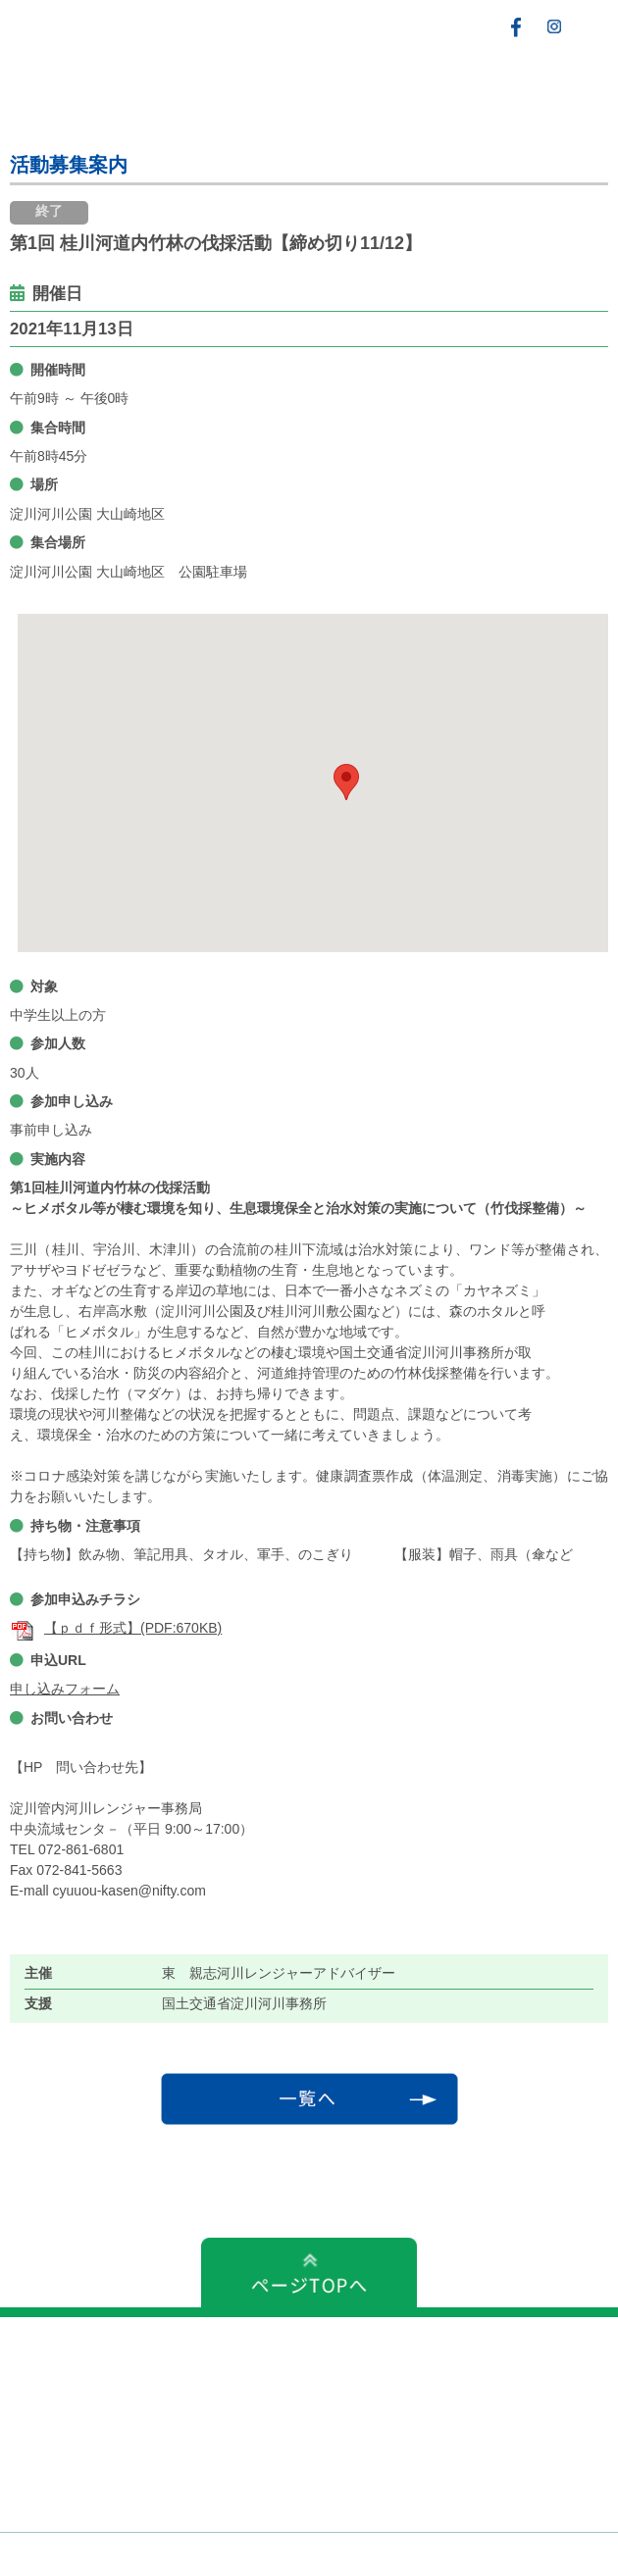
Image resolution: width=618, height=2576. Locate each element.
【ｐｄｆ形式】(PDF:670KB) (116, 1628)
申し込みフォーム (65, 1688)
